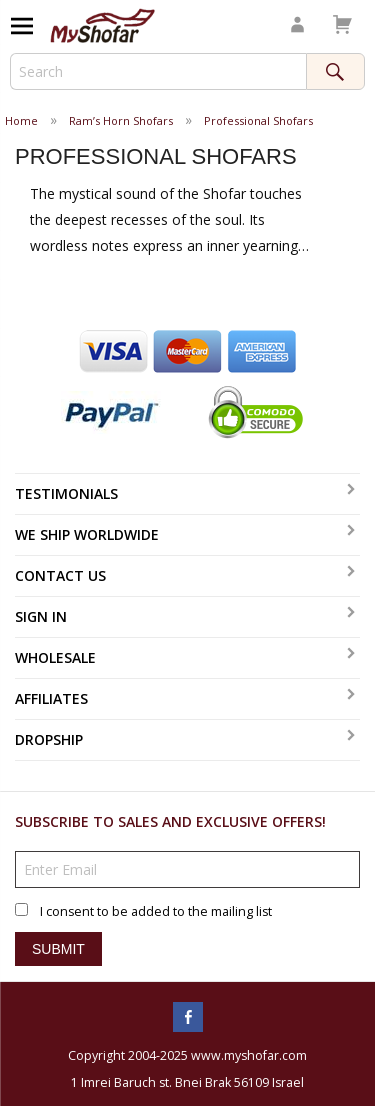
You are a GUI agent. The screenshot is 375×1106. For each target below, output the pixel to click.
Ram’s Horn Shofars (121, 120)
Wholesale (55, 657)
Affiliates (51, 698)
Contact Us (60, 575)
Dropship (49, 739)
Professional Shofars (258, 120)
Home (21, 120)
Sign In (41, 616)
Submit (58, 949)
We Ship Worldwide (87, 534)
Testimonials (66, 493)
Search (335, 71)
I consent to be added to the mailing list (156, 911)
